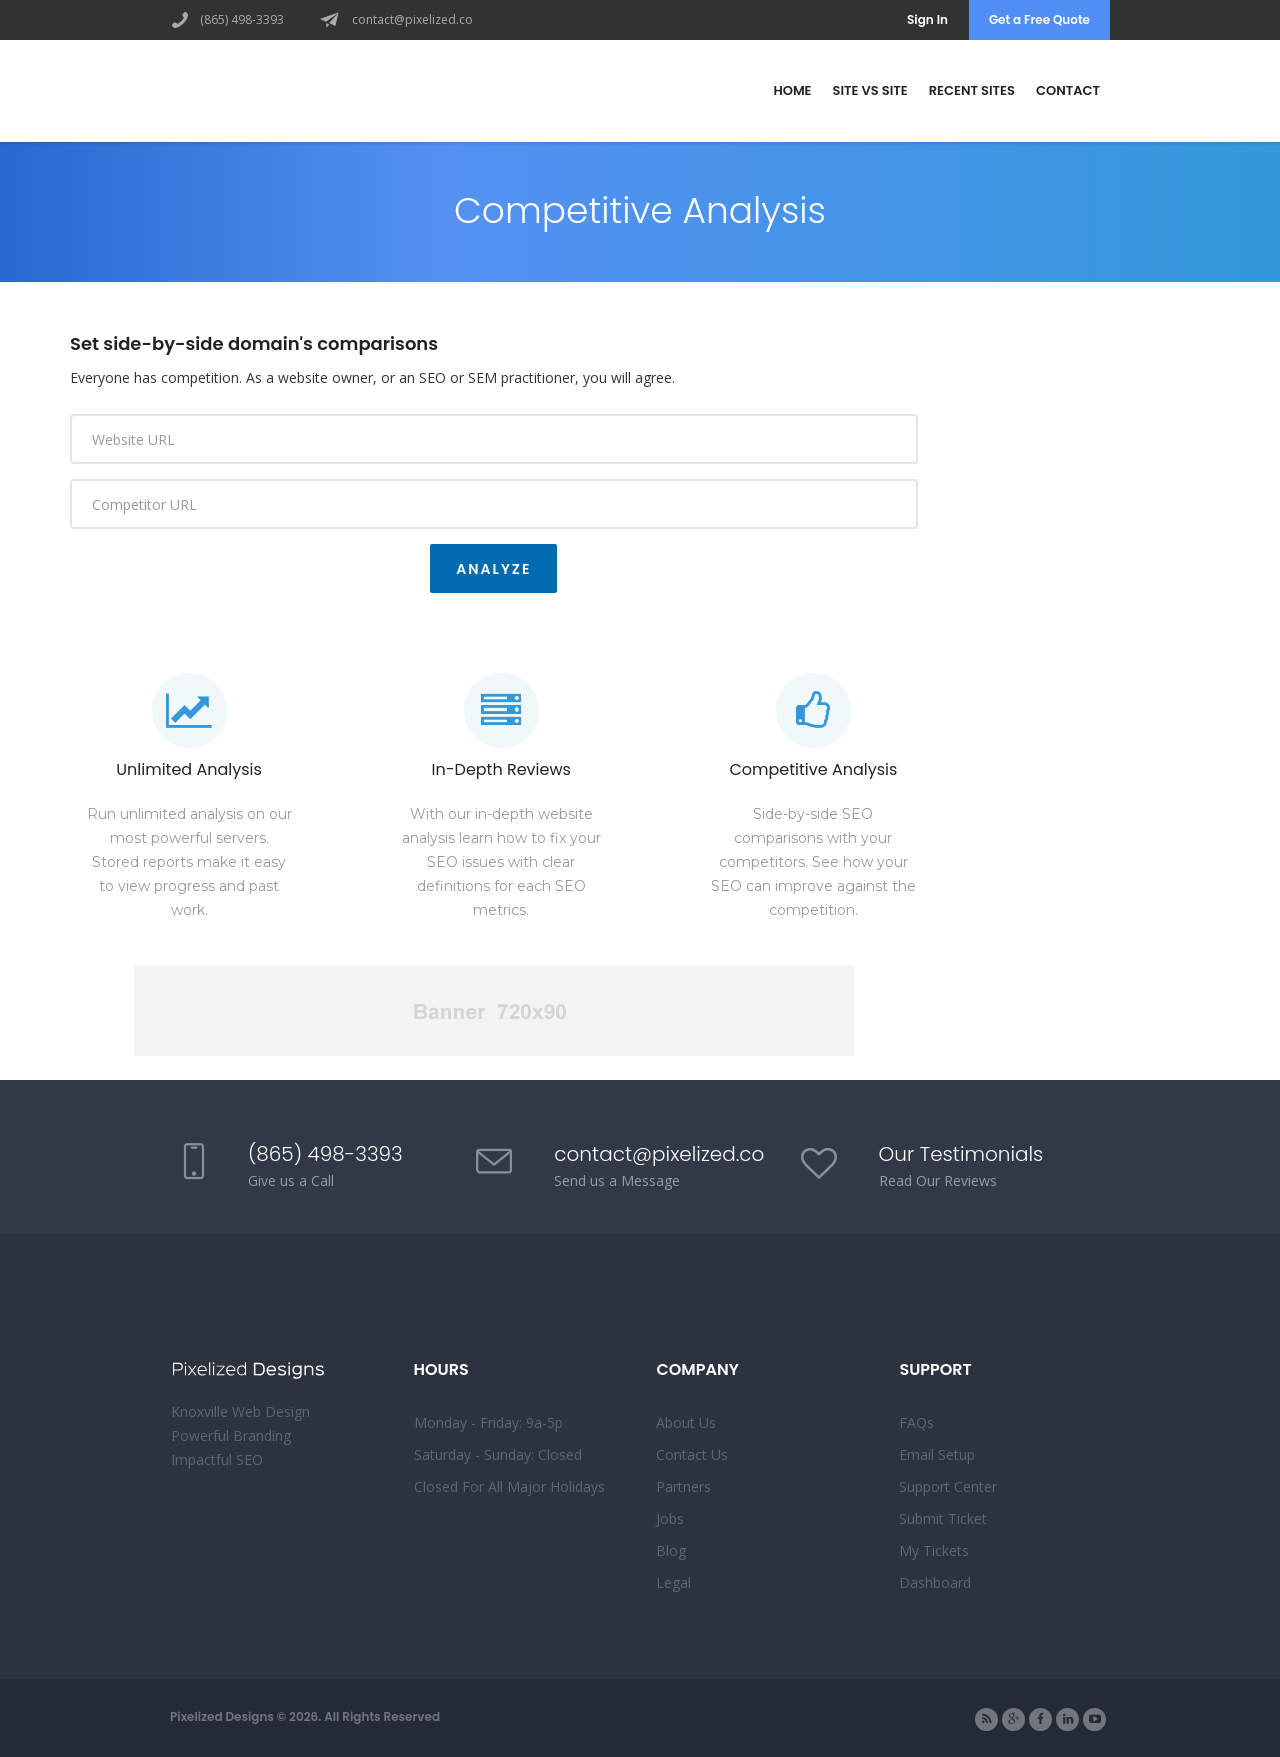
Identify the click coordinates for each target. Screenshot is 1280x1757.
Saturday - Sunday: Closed (498, 1454)
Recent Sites (972, 90)
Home (792, 90)
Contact (1068, 90)
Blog (671, 1550)
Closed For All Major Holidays (509, 1486)
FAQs (916, 1422)
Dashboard (935, 1582)
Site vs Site (870, 90)
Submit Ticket (943, 1518)
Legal (673, 1582)
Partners (683, 1486)
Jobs (670, 1518)
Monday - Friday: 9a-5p (488, 1422)
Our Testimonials (961, 1154)
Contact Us (692, 1454)
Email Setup (937, 1454)
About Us (686, 1422)
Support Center (948, 1486)
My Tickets (934, 1550)
